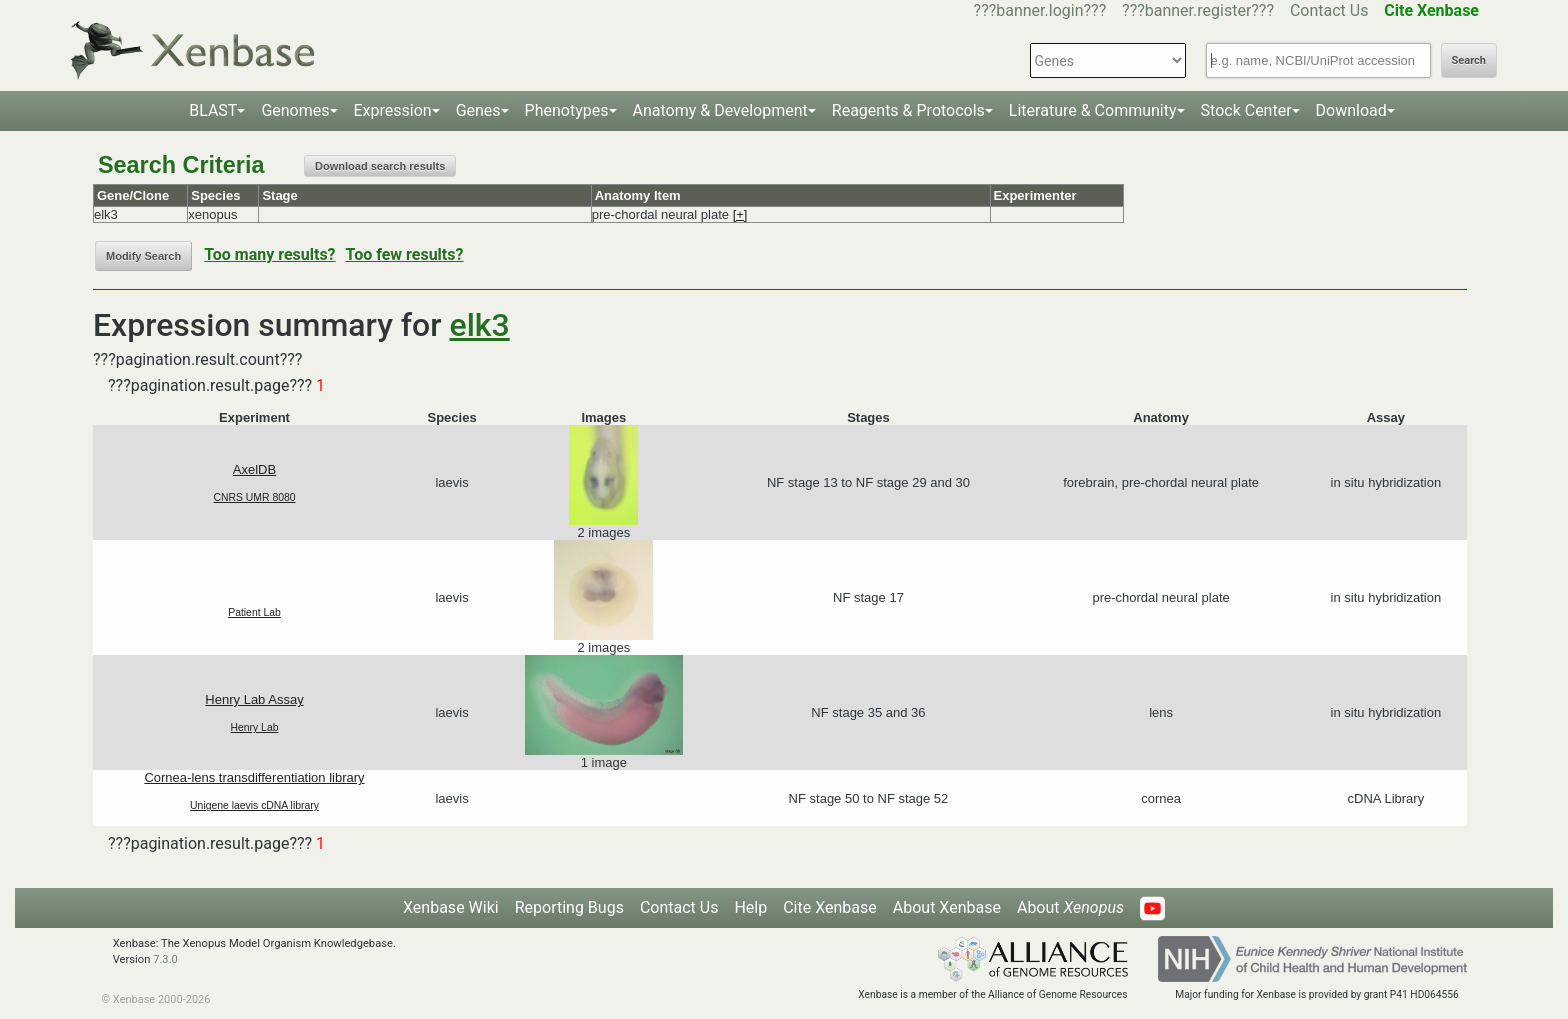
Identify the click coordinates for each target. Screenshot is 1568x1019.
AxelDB (254, 469)
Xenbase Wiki (451, 907)
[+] (740, 214)
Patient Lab (254, 612)
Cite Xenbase (830, 907)
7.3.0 (165, 959)
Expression (393, 110)
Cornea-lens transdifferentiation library (254, 777)
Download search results (380, 166)
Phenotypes (567, 110)
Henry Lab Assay (254, 699)
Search (1469, 60)
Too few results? (405, 254)
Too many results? (269, 254)
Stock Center (1246, 110)
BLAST (213, 110)
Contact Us (1329, 10)
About (1070, 907)
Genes (478, 110)
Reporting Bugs (569, 907)
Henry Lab (255, 727)
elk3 (480, 325)
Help (750, 907)
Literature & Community (1093, 110)
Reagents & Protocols (908, 110)
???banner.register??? (1198, 10)
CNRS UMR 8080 (255, 497)
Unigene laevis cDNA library (254, 805)
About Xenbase (947, 907)
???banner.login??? (1040, 10)
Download (1351, 110)
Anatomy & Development (720, 110)
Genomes (295, 110)
